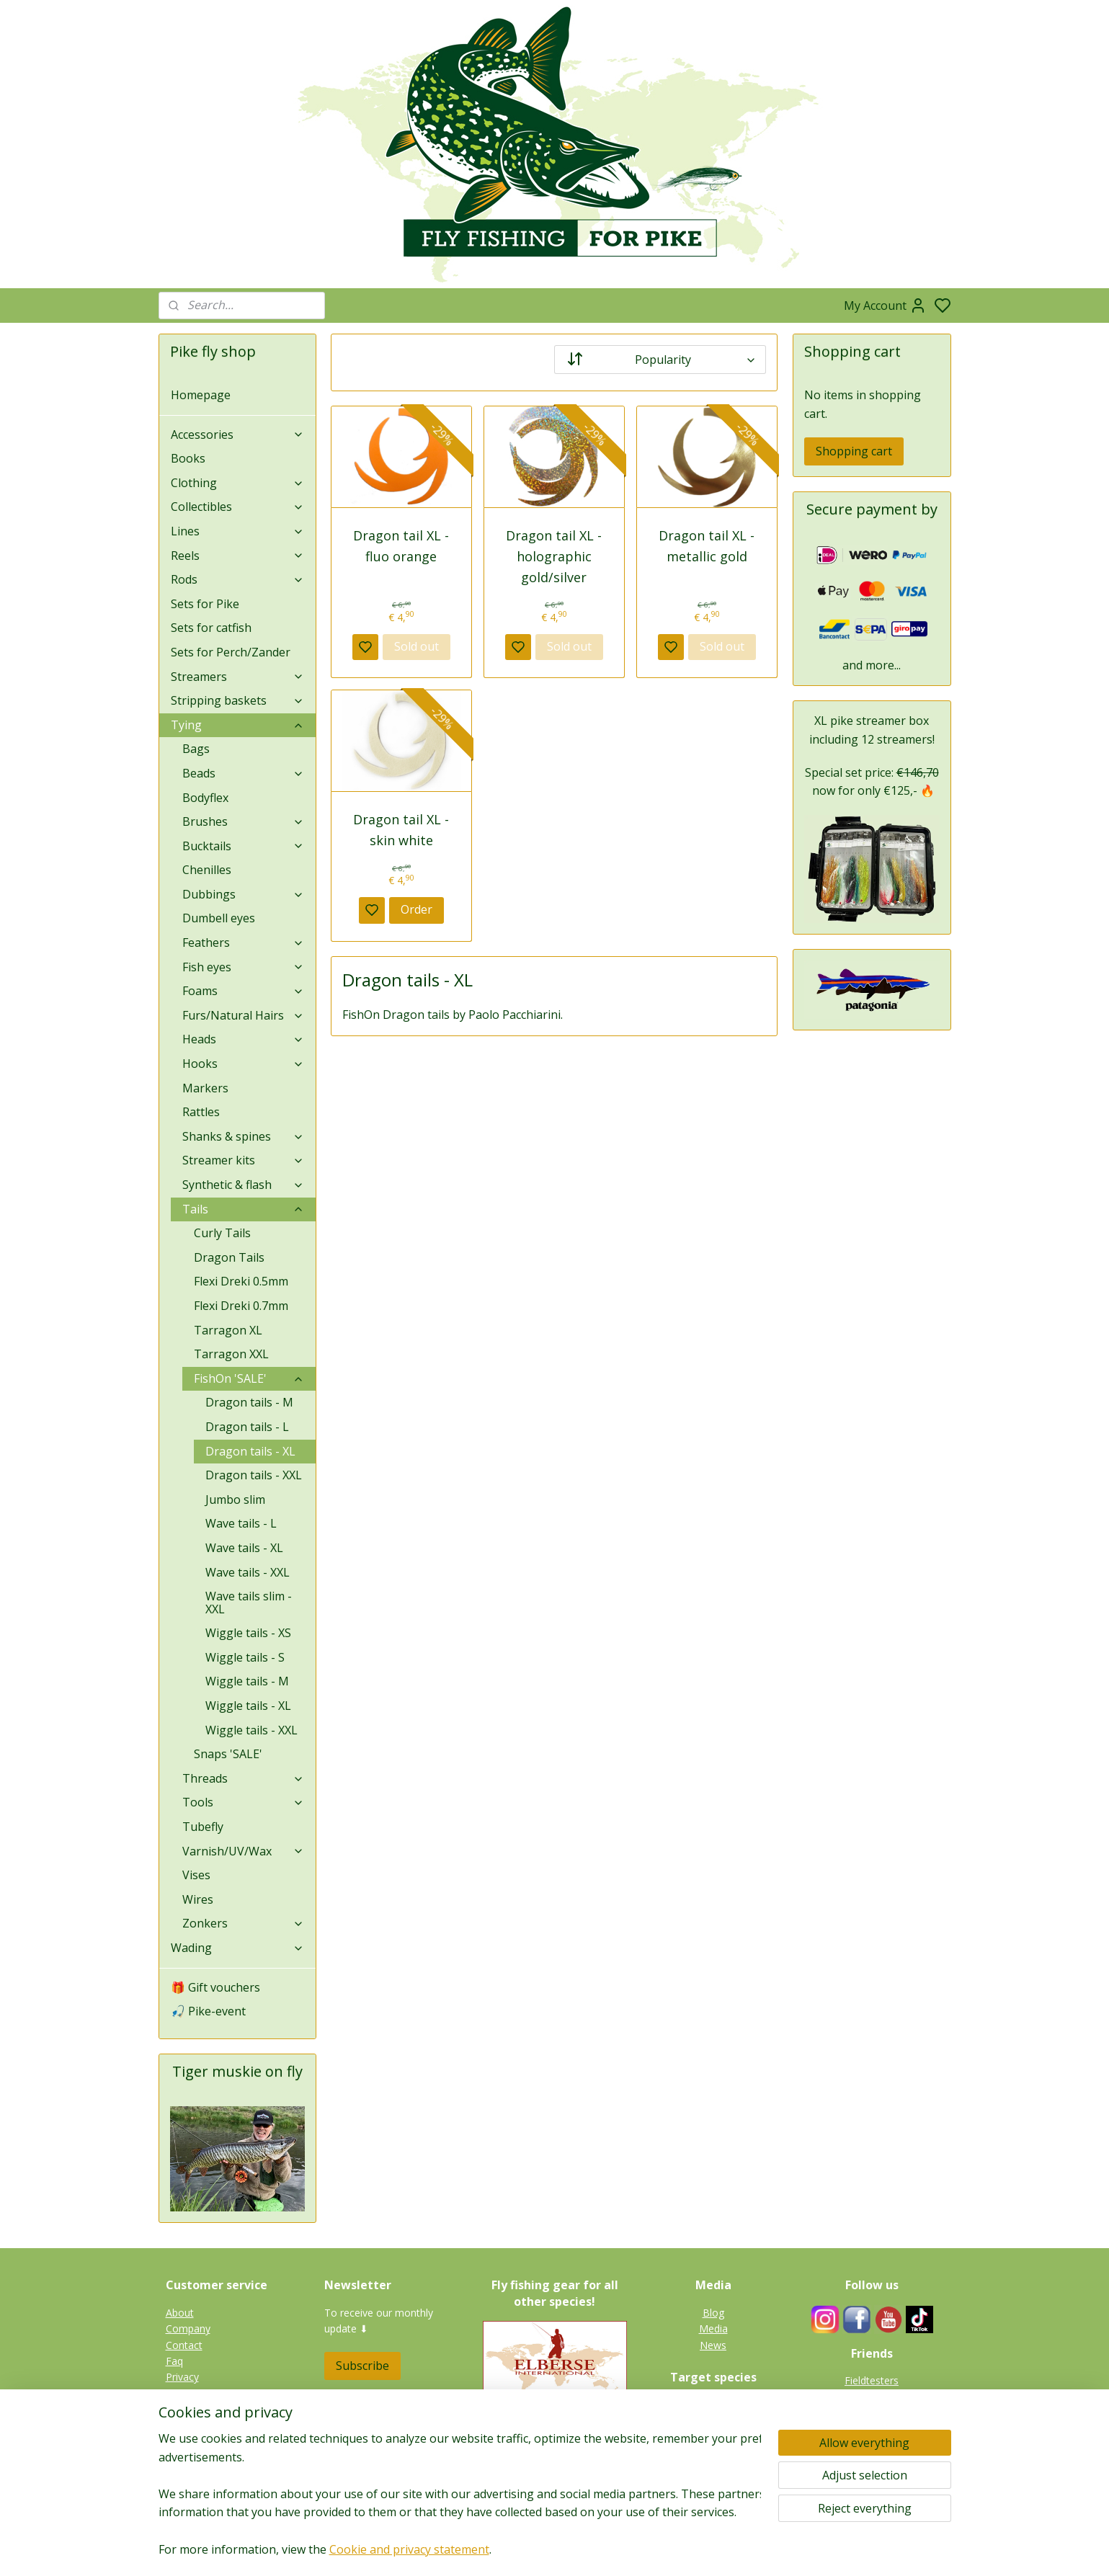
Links (879, 2413)
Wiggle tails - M (247, 1681)
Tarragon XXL (231, 1354)
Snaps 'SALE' (228, 1754)
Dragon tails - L (247, 1427)
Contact (184, 2345)
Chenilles (206, 870)
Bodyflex (205, 798)
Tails (243, 1209)
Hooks (243, 1063)
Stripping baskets (238, 700)
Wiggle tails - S (245, 1657)
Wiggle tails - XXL (251, 1730)
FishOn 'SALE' (249, 1378)
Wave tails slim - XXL (248, 1602)
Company (188, 2328)
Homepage (201, 395)
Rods (238, 579)
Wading (238, 1948)
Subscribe (362, 2366)
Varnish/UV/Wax (243, 1851)
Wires (197, 1899)
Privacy (182, 2377)
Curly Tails (222, 1233)
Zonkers (243, 1923)
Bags (196, 749)
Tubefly (202, 1827)
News (713, 2345)
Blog (713, 2312)
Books (188, 458)
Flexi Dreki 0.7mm (241, 1306)
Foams (243, 991)
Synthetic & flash (243, 1185)
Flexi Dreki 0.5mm (241, 1281)
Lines (238, 531)
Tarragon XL (228, 1330)
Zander (713, 2437)
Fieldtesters (872, 2380)
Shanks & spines (243, 1136)
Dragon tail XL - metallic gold (707, 546)
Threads (243, 1778)
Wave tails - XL (244, 1548)
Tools (243, 1802)
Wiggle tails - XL (248, 1705)
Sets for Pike (205, 604)
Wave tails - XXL (247, 1572)
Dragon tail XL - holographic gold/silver (554, 556)
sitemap (599, 2549)
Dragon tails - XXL (253, 1475)
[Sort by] (660, 359)
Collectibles (238, 506)
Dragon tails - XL (250, 1451)
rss (630, 2549)
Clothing (238, 483)
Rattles (201, 1112)
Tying (238, 725)
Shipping (185, 2409)
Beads (243, 773)
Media (713, 2328)
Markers (205, 1088)
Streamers (238, 677)
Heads (243, 1039)
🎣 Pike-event (208, 2011)
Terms (181, 2426)
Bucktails (243, 846)
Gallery (713, 2485)
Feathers (243, 942)
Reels (238, 555)
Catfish (713, 2469)
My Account (885, 305)
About (180, 2312)
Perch (713, 2453)
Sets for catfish (211, 628)
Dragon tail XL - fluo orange (402, 546)
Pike (713, 2405)
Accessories (238, 434)
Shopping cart (854, 451)
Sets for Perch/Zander (230, 652)
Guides (872, 2397)
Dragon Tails (229, 1257)
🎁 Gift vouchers (215, 1987)
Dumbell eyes (218, 918)
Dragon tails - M (249, 1402)
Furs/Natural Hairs (243, 1015)
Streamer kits (243, 1160)
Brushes (243, 821)
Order (416, 909)
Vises (196, 1875)
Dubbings (243, 894)
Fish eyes (243, 967)
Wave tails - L (241, 1523)
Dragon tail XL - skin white (402, 830)
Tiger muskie (713, 2421)
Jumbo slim (235, 1499)
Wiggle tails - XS (248, 1633)
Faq (174, 2361)
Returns (184, 2393)
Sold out (416, 646)
